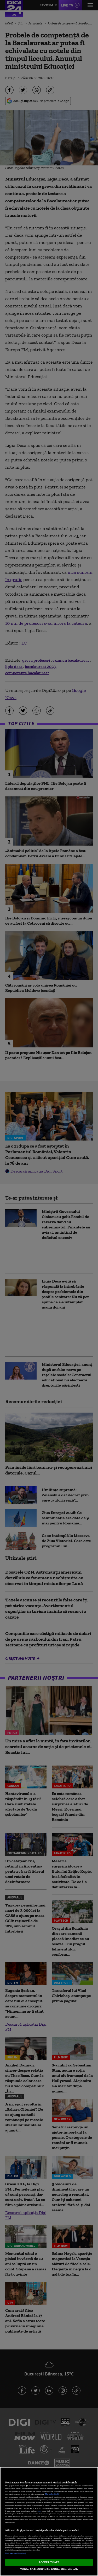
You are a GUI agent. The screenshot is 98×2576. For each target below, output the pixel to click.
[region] (49, 2521)
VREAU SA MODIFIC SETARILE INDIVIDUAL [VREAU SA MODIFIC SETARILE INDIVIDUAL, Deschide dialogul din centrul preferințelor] (49, 2569)
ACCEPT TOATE (49, 2562)
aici (39, 2511)
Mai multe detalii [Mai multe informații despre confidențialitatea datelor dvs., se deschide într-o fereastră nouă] (52, 2494)
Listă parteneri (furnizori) (15, 2553)
